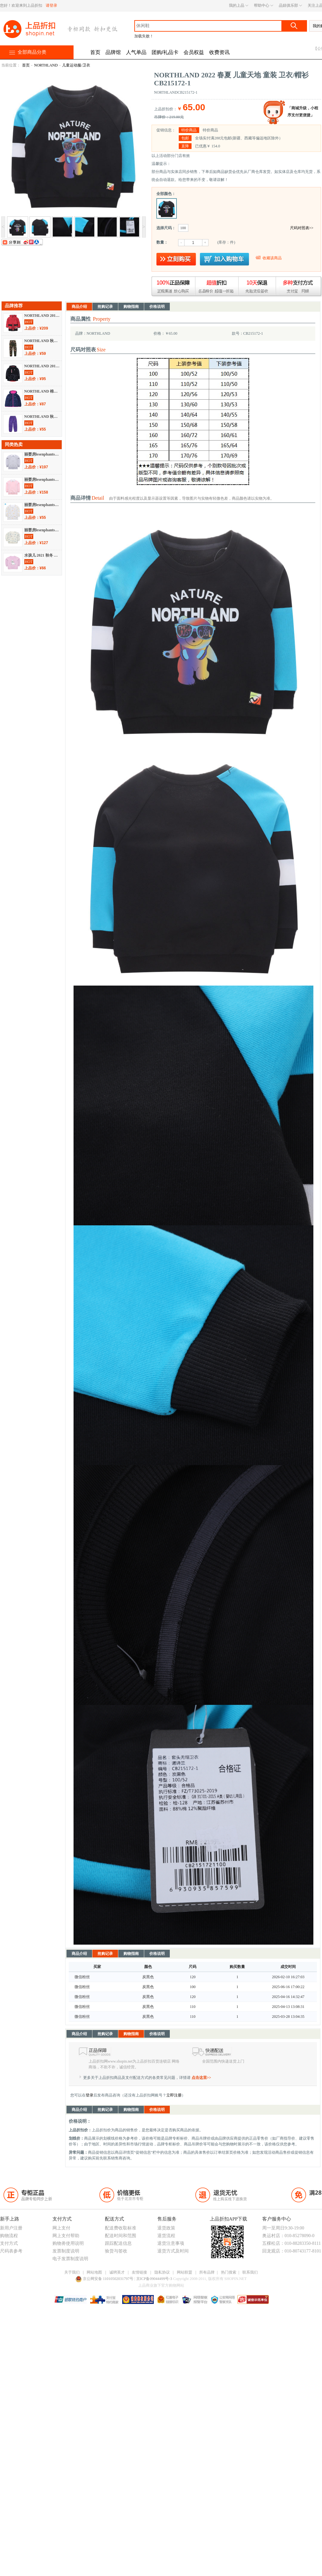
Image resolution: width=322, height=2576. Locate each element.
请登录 (51, 5)
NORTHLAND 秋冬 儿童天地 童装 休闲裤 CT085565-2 (42, 341)
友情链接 (139, 2272)
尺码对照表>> (302, 228)
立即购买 (176, 259)
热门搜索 (228, 2272)
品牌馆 (113, 52)
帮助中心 (261, 5)
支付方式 (9, 2243)
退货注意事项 (170, 2243)
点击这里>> (201, 2077)
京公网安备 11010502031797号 (105, 2278)
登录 (89, 2095)
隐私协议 (162, 2272)
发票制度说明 (65, 2251)
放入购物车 (224, 259)
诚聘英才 (117, 2272)
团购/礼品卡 (165, 52)
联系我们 (250, 2272)
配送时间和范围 (120, 2235)
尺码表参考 (11, 2251)
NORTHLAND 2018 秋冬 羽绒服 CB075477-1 (42, 315)
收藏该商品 (272, 258)
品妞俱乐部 (288, 5)
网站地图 (94, 2272)
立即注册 (174, 2095)
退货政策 (166, 2228)
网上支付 (61, 2228)
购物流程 (9, 2235)
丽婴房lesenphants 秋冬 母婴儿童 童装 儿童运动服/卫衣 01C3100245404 (42, 505)
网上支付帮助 (65, 2235)
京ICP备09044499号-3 (154, 2278)
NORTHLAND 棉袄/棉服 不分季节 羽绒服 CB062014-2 (42, 391)
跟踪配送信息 (118, 2243)
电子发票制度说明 (70, 2258)
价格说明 (157, 306)
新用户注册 (11, 2228)
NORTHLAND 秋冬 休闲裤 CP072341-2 (42, 416)
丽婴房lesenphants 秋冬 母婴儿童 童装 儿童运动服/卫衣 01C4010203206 (42, 479)
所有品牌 (207, 2272)
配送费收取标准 (120, 2228)
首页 (95, 52)
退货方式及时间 (173, 2251)
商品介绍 (79, 306)
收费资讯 (219, 52)
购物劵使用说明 (68, 2243)
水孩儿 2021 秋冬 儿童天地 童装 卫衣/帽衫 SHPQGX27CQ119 (42, 555)
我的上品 (236, 5)
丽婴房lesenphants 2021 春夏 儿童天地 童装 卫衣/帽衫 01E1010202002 (42, 530)
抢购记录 (105, 306)
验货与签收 (116, 2251)
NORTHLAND (46, 65)
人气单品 (136, 52)
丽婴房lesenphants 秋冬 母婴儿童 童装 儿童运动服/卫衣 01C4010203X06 (42, 454)
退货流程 (166, 2235)
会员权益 (194, 52)
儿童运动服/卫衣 (76, 65)
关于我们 (72, 2272)
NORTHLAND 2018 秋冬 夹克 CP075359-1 (42, 366)
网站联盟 (184, 2272)
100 (183, 228)
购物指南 (131, 306)
